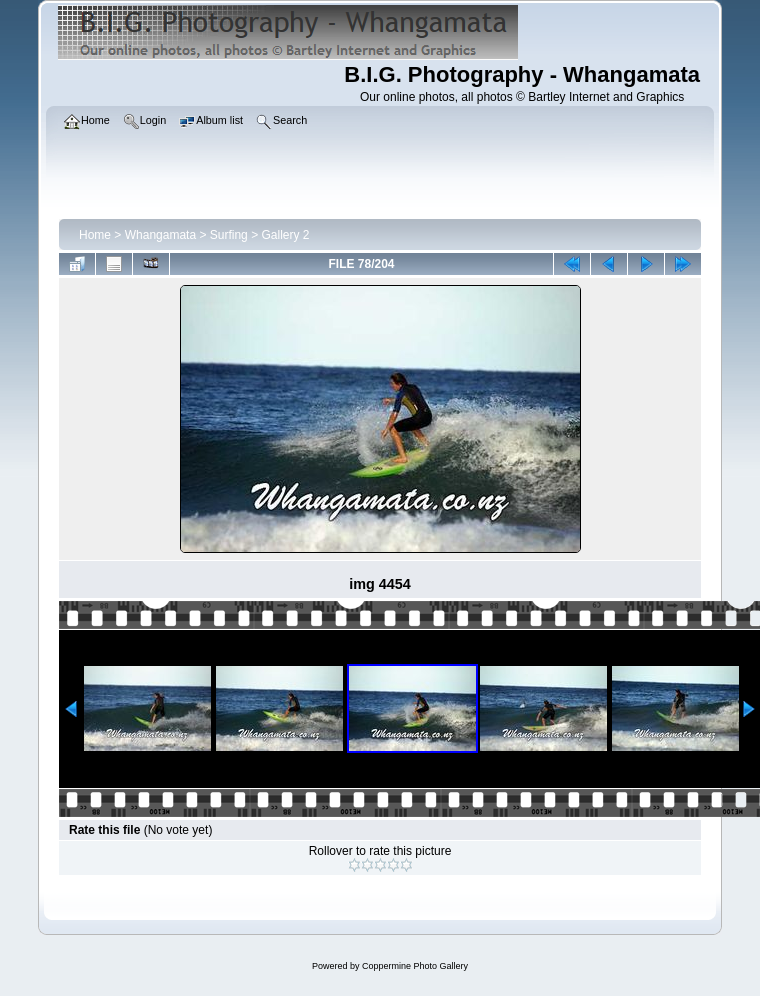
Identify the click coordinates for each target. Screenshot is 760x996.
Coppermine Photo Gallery (415, 966)
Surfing (229, 235)
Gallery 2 (285, 235)
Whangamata (160, 235)
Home (95, 235)
